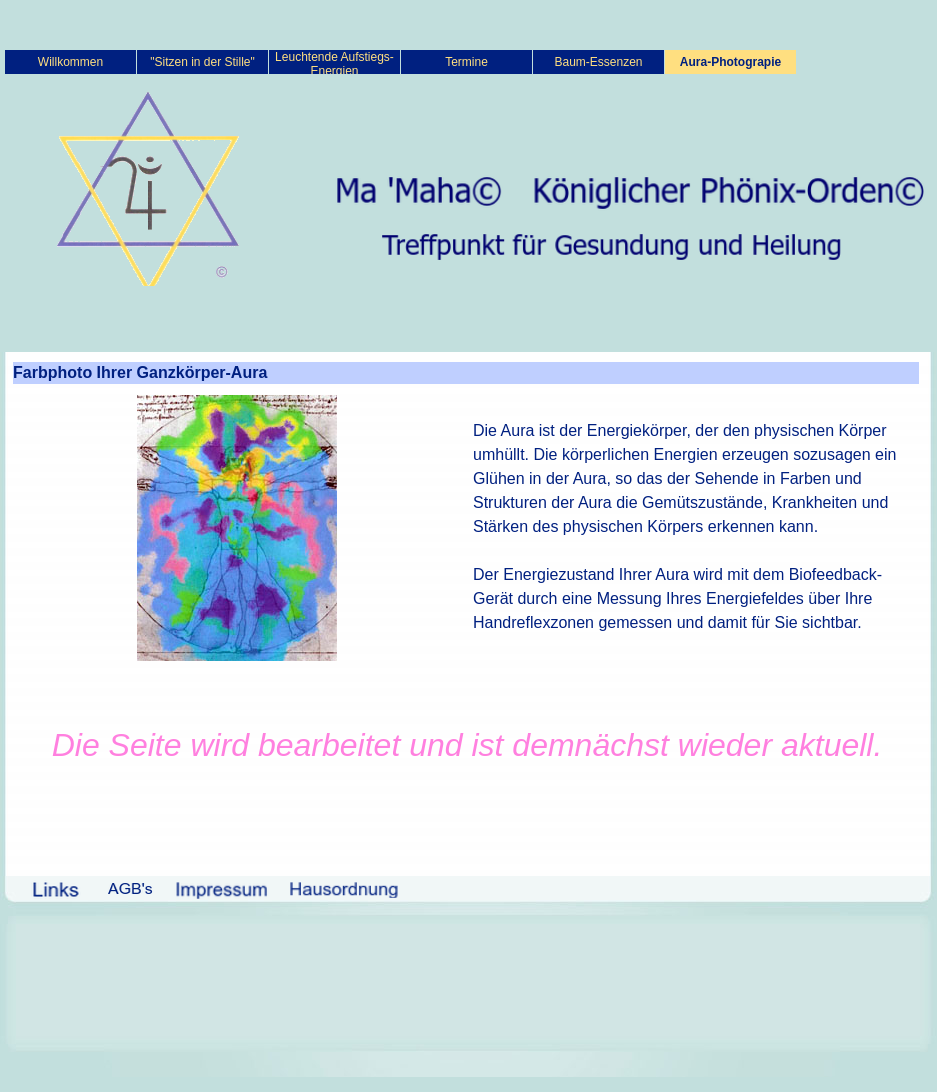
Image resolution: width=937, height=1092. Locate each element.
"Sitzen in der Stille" (202, 62)
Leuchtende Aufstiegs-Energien (334, 64)
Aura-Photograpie (730, 62)
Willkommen (70, 62)
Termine (466, 62)
